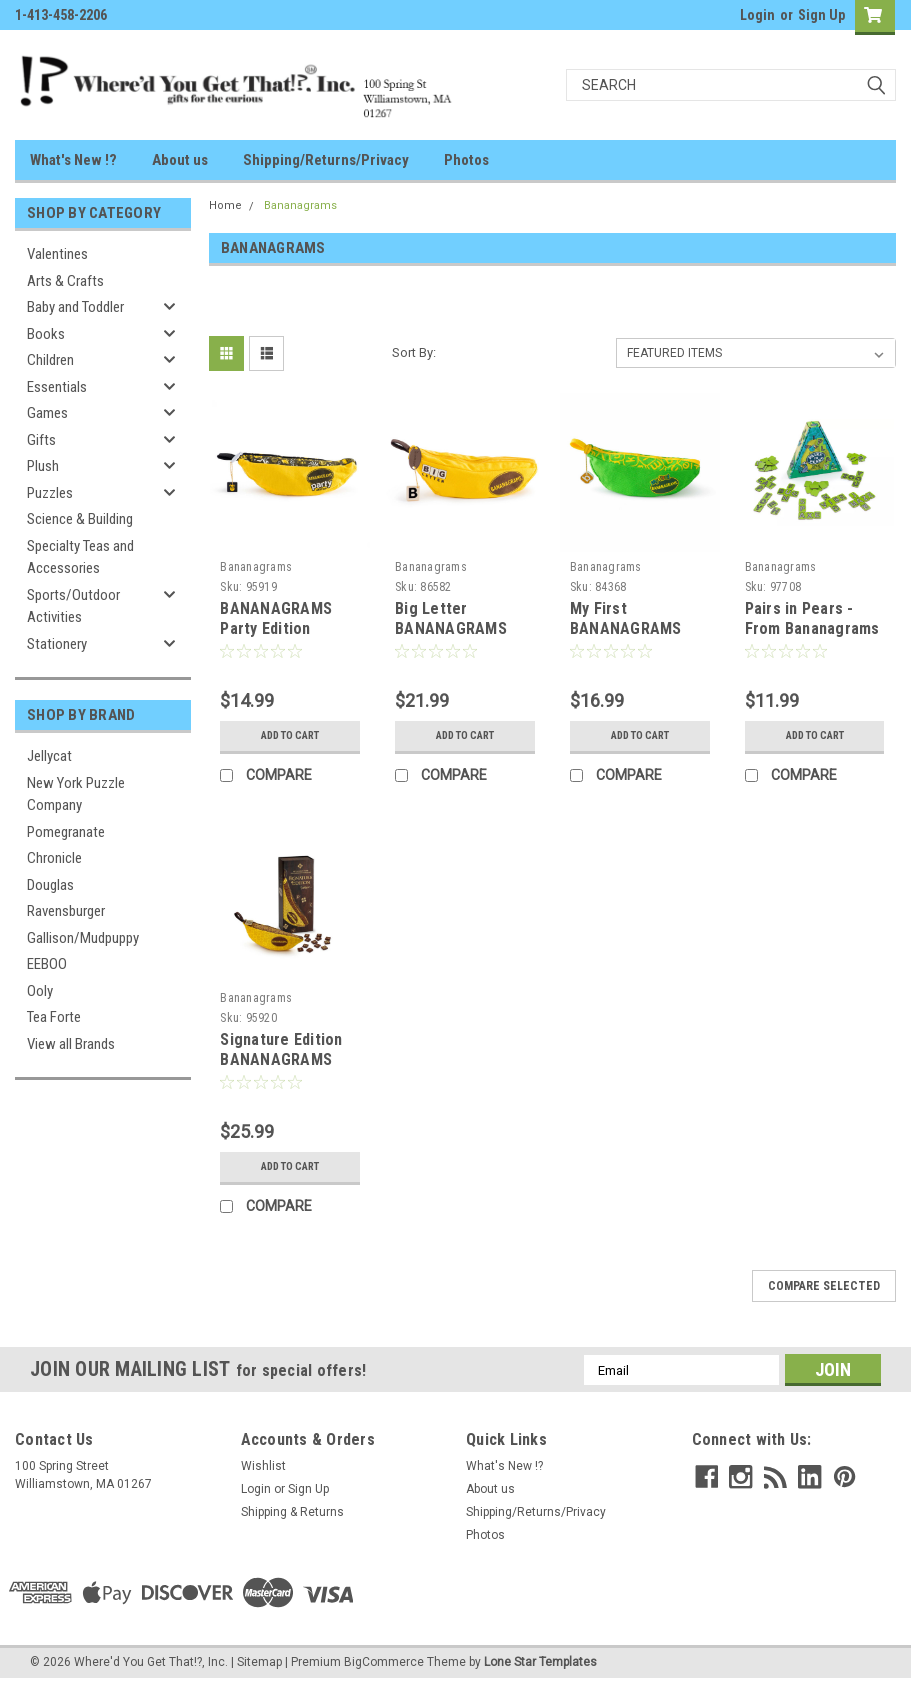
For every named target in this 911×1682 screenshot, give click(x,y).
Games (47, 413)
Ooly (40, 991)
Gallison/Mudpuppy (83, 938)
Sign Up (821, 15)
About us (180, 160)
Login (757, 15)
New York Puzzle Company (76, 794)
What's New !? (73, 160)
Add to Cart (290, 735)
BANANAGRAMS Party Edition (276, 618)
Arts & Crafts (65, 281)
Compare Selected (824, 1286)
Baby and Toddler (75, 307)
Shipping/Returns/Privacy (326, 160)
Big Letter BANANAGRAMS (451, 618)
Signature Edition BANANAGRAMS (281, 1049)
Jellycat (49, 756)
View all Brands (71, 1044)
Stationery (57, 644)
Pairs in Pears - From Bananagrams (812, 618)
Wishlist (263, 1466)
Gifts (41, 440)
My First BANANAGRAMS (626, 618)
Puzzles (50, 493)
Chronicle (54, 858)
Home (225, 205)
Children (50, 360)
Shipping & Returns (292, 1512)
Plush (43, 466)
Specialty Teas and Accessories (80, 557)
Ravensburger (66, 911)
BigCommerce (384, 1662)
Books (46, 334)
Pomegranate (66, 832)
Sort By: (414, 352)
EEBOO (47, 964)
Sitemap (259, 1662)
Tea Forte (54, 1017)
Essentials (57, 387)
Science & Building (80, 519)
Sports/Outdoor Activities (73, 606)
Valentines (57, 254)
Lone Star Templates (540, 1662)
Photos (466, 160)
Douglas (50, 885)
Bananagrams (300, 205)
